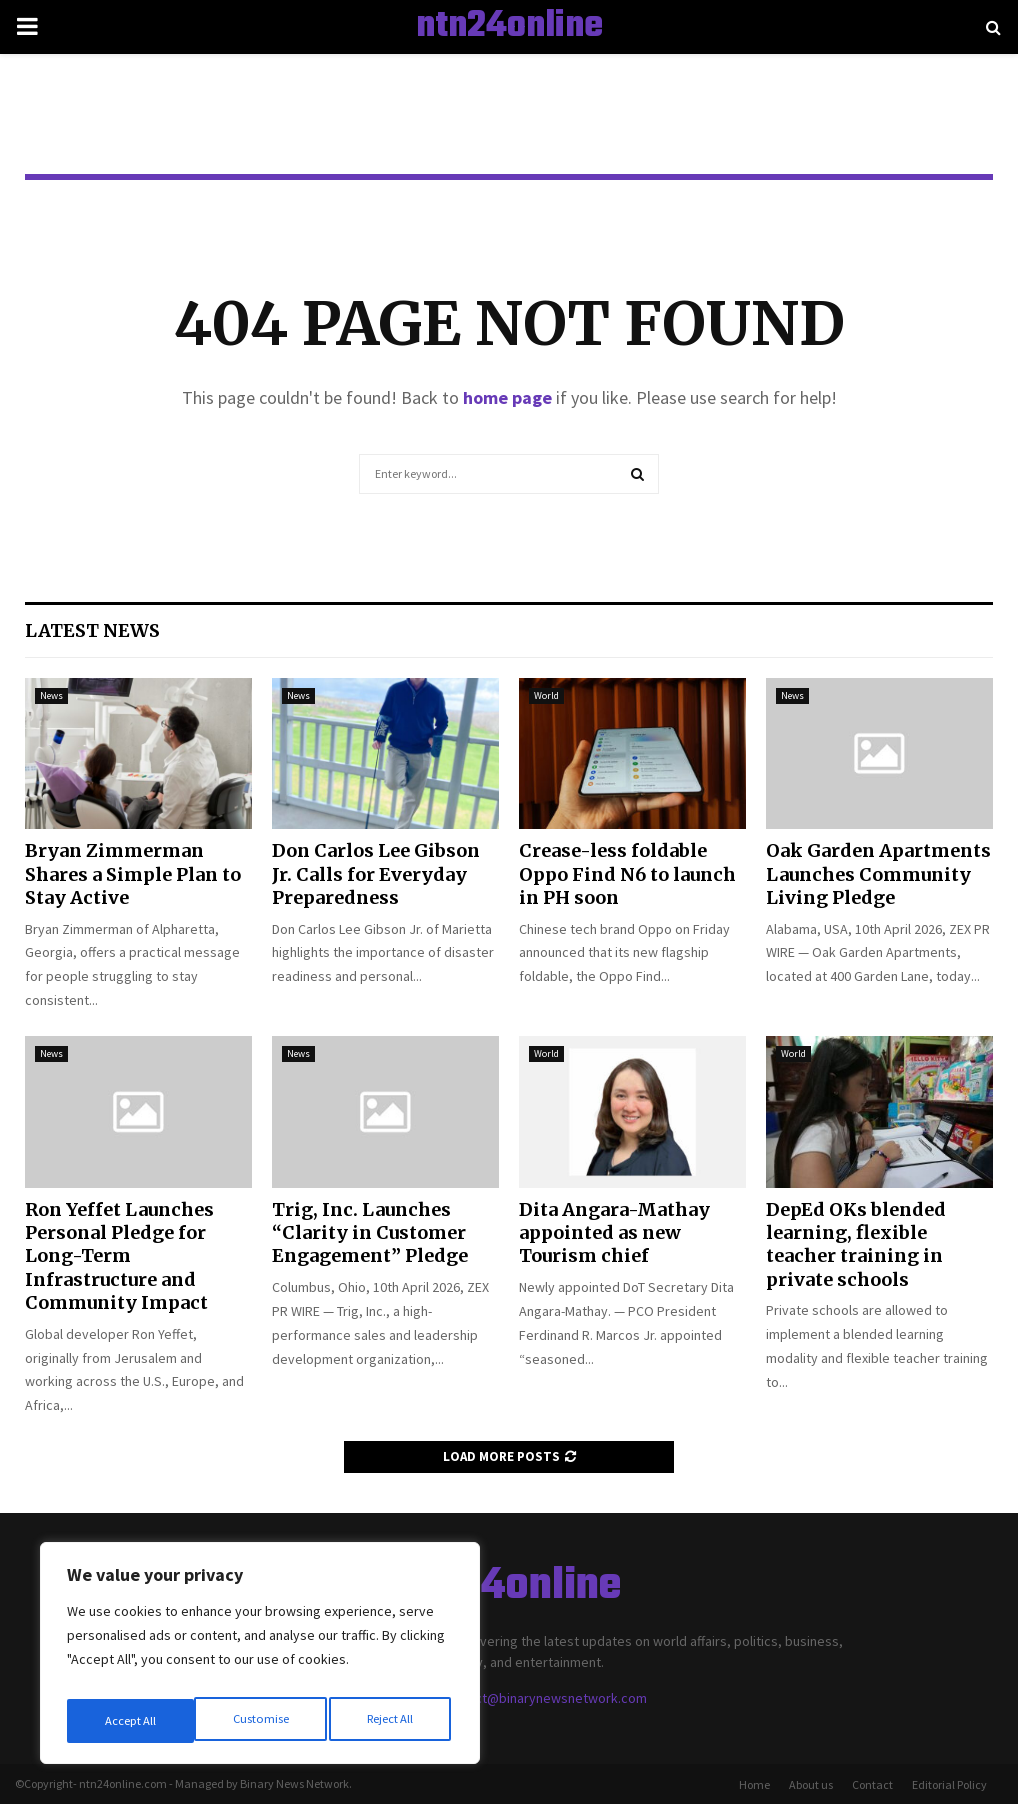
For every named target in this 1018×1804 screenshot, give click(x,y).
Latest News (92, 630)
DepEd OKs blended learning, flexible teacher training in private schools (856, 1244)
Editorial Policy (949, 1784)
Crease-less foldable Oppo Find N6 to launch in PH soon (627, 874)
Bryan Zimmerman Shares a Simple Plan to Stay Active (133, 874)
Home (754, 1784)
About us (811, 1784)
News (51, 695)
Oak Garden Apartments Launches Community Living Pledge (878, 874)
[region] (260, 1659)
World (546, 695)
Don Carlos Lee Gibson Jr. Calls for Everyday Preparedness (376, 874)
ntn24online (509, 27)
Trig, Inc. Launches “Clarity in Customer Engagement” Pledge (370, 1233)
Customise (131, 1721)
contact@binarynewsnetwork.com (544, 1698)
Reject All (262, 1721)
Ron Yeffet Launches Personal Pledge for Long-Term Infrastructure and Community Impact (119, 1256)
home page (507, 397)
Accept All (391, 1721)
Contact (872, 1784)
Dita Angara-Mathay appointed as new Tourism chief (614, 1233)
